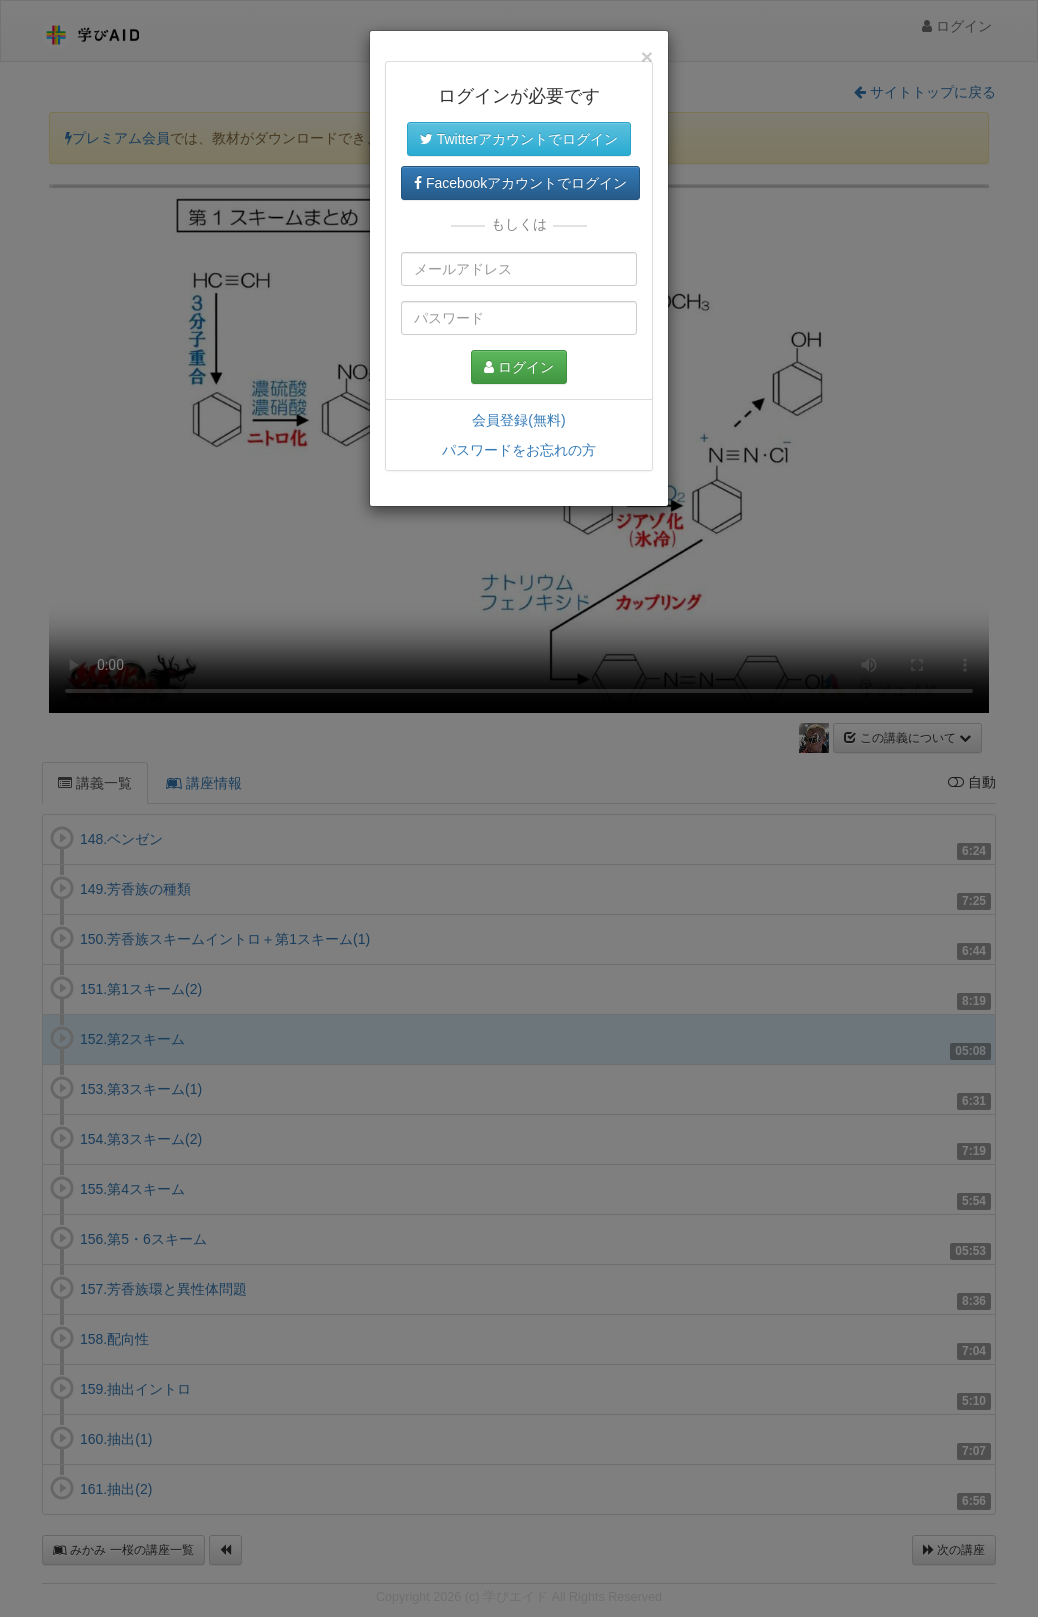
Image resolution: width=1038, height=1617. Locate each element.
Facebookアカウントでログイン (520, 183)
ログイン (519, 367)
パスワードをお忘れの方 (519, 450)
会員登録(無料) (518, 420)
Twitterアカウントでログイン (519, 139)
